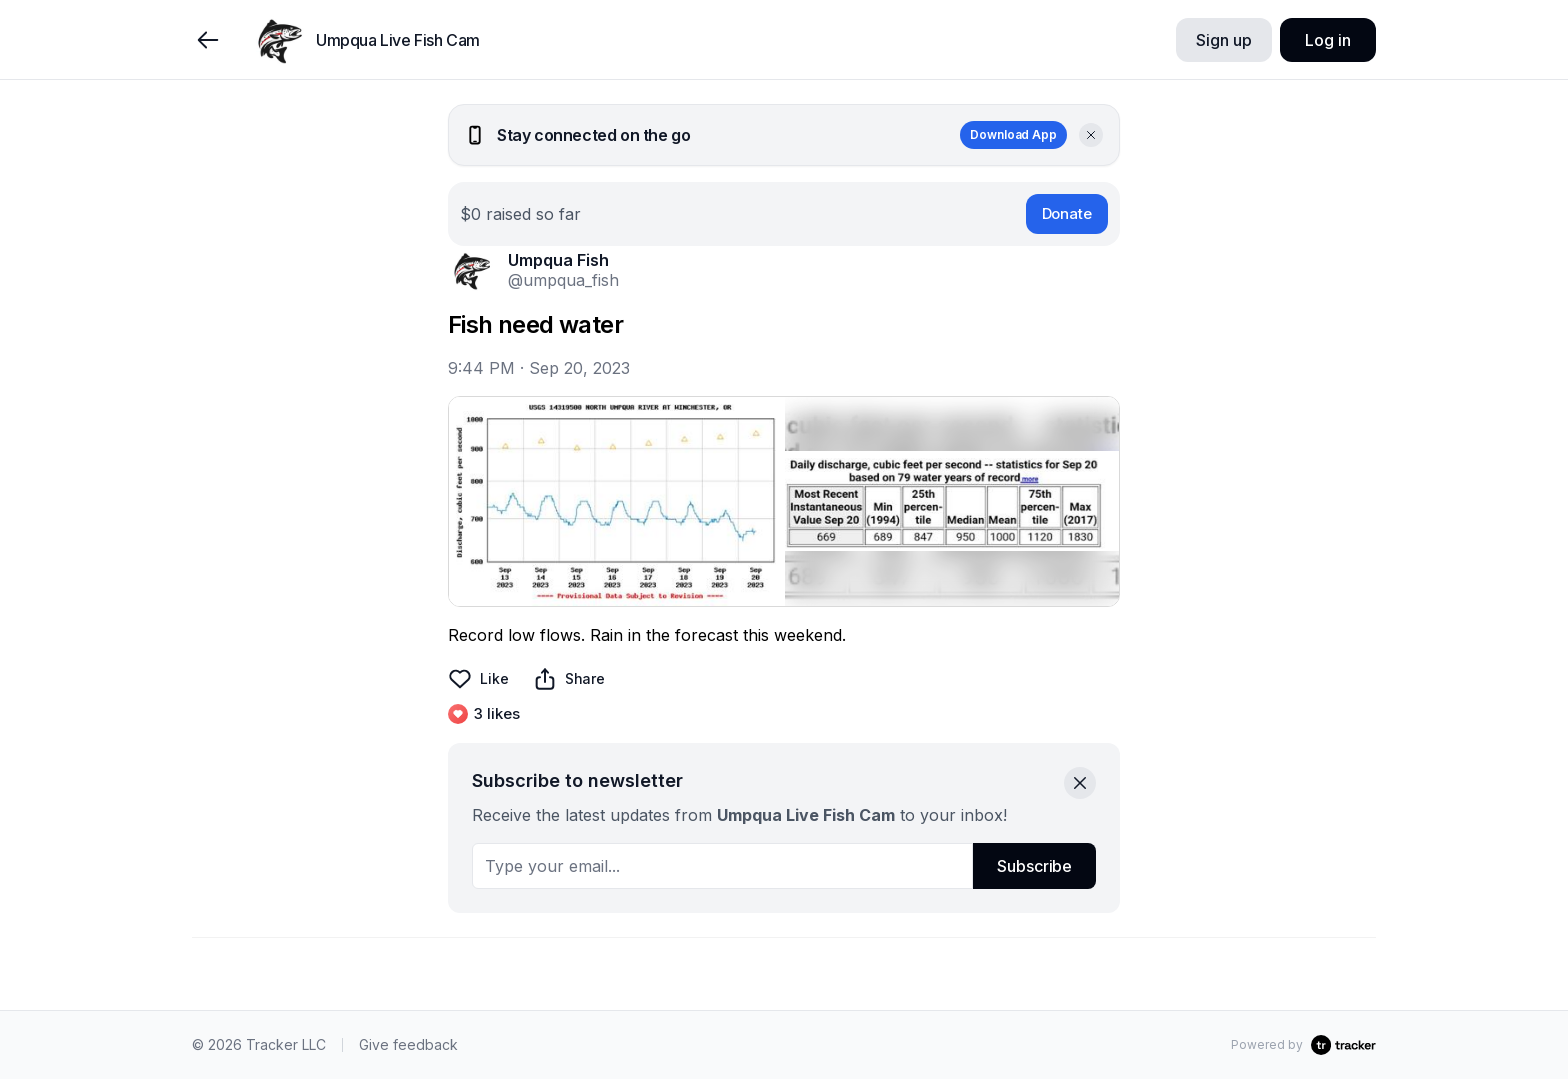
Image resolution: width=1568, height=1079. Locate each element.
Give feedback (408, 1044)
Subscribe (1034, 866)
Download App (1013, 134)
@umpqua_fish (563, 280)
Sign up (1223, 40)
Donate (1067, 213)
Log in (1327, 40)
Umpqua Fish (558, 260)
